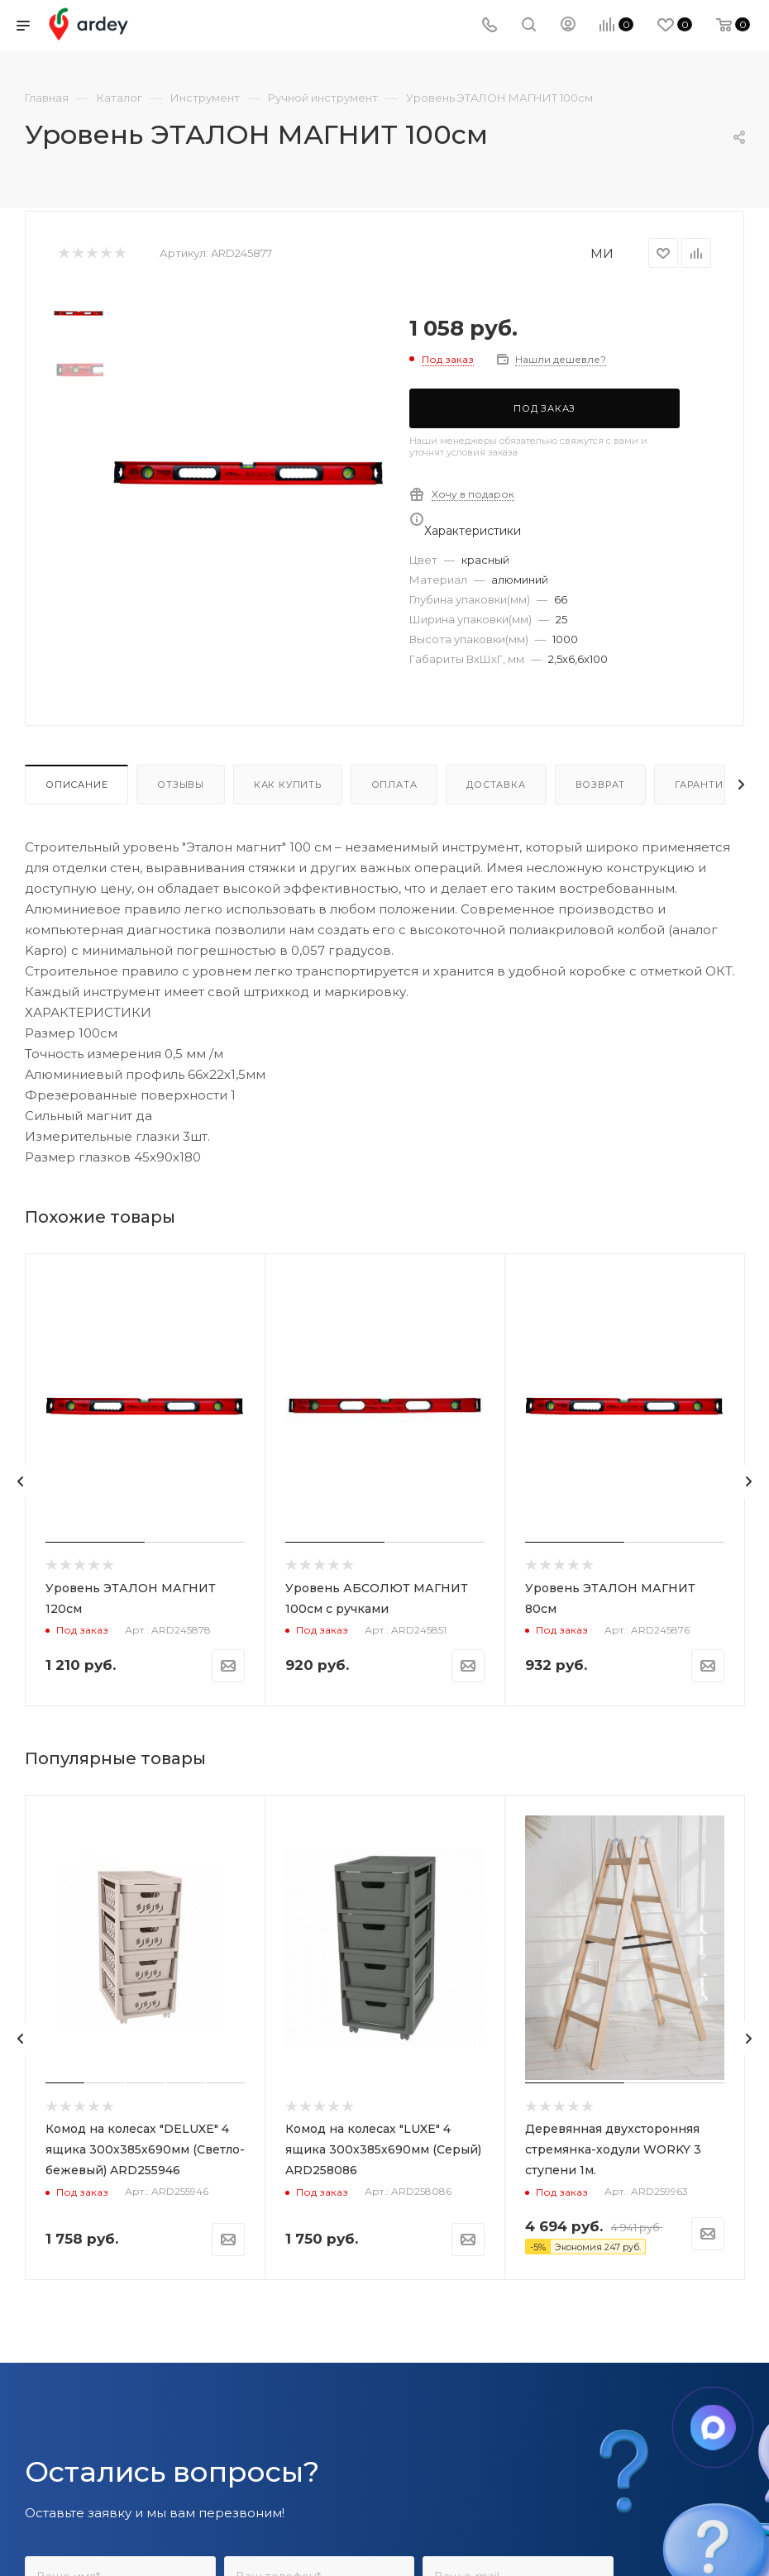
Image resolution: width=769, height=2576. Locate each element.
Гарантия (702, 784)
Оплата (394, 784)
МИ (602, 253)
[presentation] (20, 1481)
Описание (76, 784)
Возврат (601, 784)
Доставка (495, 784)
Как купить (288, 784)
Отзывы (180, 784)
